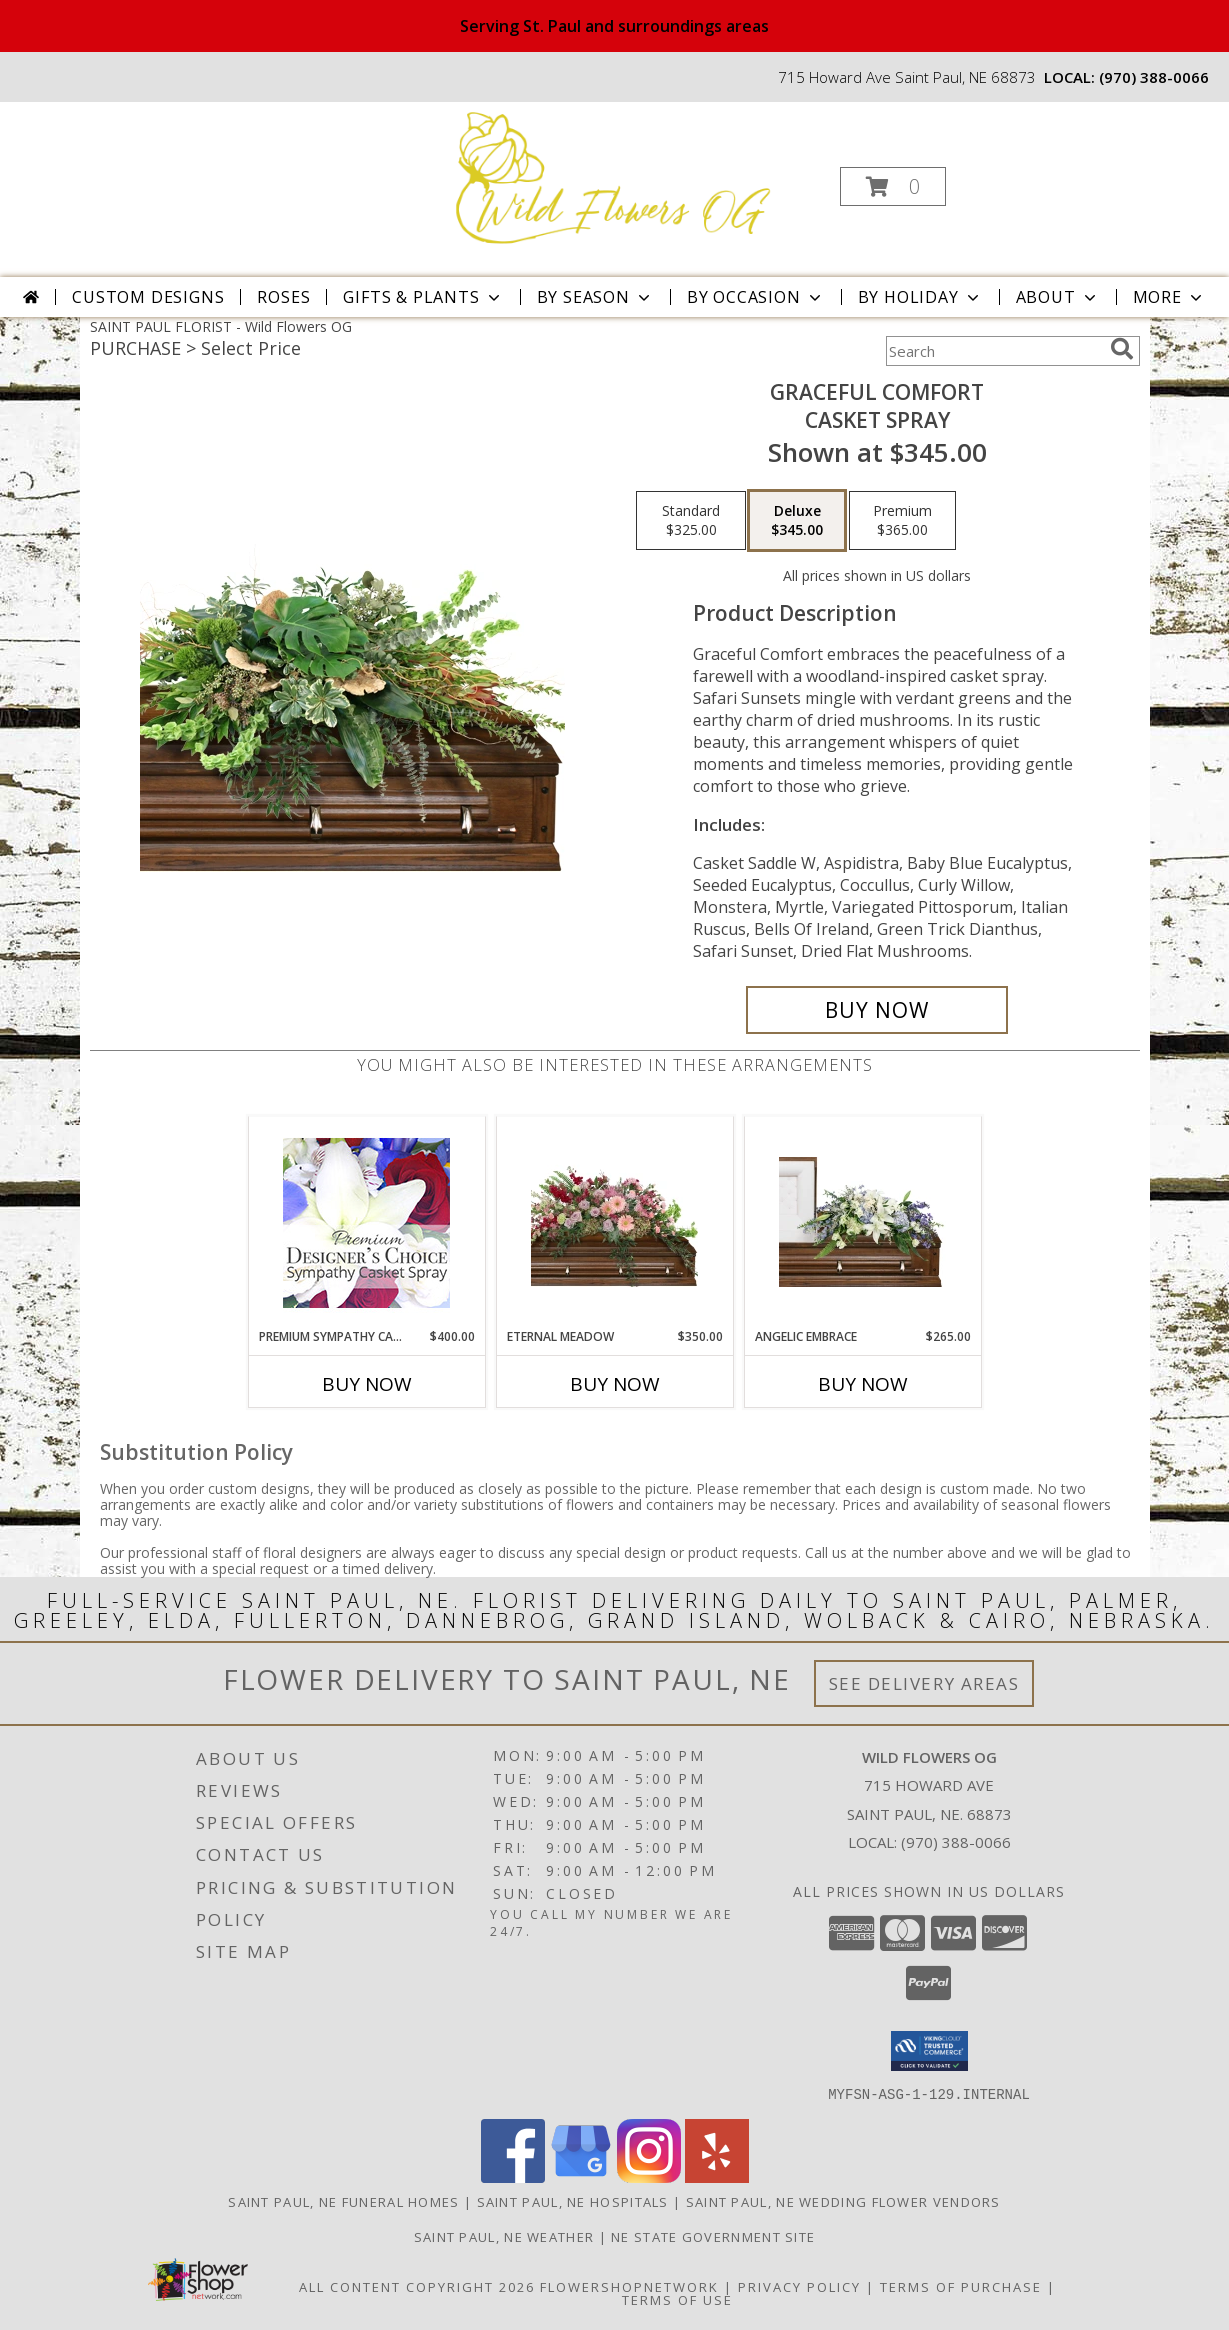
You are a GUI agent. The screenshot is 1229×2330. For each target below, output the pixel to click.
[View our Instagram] (649, 2176)
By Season (595, 297)
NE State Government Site (713, 2236)
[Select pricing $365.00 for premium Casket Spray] (902, 521)
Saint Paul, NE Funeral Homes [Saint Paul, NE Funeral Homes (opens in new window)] (343, 2201)
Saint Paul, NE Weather (504, 2236)
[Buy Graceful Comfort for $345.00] (877, 1010)
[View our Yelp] (717, 2176)
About (1058, 297)
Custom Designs (148, 297)
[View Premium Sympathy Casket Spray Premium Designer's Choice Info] (366, 1222)
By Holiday (920, 297)
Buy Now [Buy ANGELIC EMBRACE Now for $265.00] (863, 1384)
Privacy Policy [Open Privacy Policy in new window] (799, 2286)
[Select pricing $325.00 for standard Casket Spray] (691, 521)
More (1169, 297)
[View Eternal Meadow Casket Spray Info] (614, 1222)
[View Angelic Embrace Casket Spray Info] (862, 1222)
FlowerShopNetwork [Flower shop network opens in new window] (629, 2286)
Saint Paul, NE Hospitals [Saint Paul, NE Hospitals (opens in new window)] (573, 2201)
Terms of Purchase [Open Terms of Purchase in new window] (961, 2286)
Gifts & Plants (423, 297)
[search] (1122, 349)
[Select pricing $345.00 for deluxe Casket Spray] (797, 521)
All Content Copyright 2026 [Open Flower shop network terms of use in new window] (417, 2286)
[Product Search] (994, 351)
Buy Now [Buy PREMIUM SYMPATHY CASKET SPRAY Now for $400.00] (367, 1384)
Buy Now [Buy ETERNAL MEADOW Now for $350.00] (615, 1384)
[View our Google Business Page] (581, 2176)
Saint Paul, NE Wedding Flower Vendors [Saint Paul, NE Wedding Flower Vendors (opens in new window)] (843, 2201)
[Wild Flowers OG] (612, 180)
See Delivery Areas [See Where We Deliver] (924, 1683)
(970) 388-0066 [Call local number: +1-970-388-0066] (1154, 77)
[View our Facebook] (513, 2176)
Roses (283, 297)
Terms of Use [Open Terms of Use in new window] (677, 2299)
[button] (893, 186)
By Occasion (756, 297)
